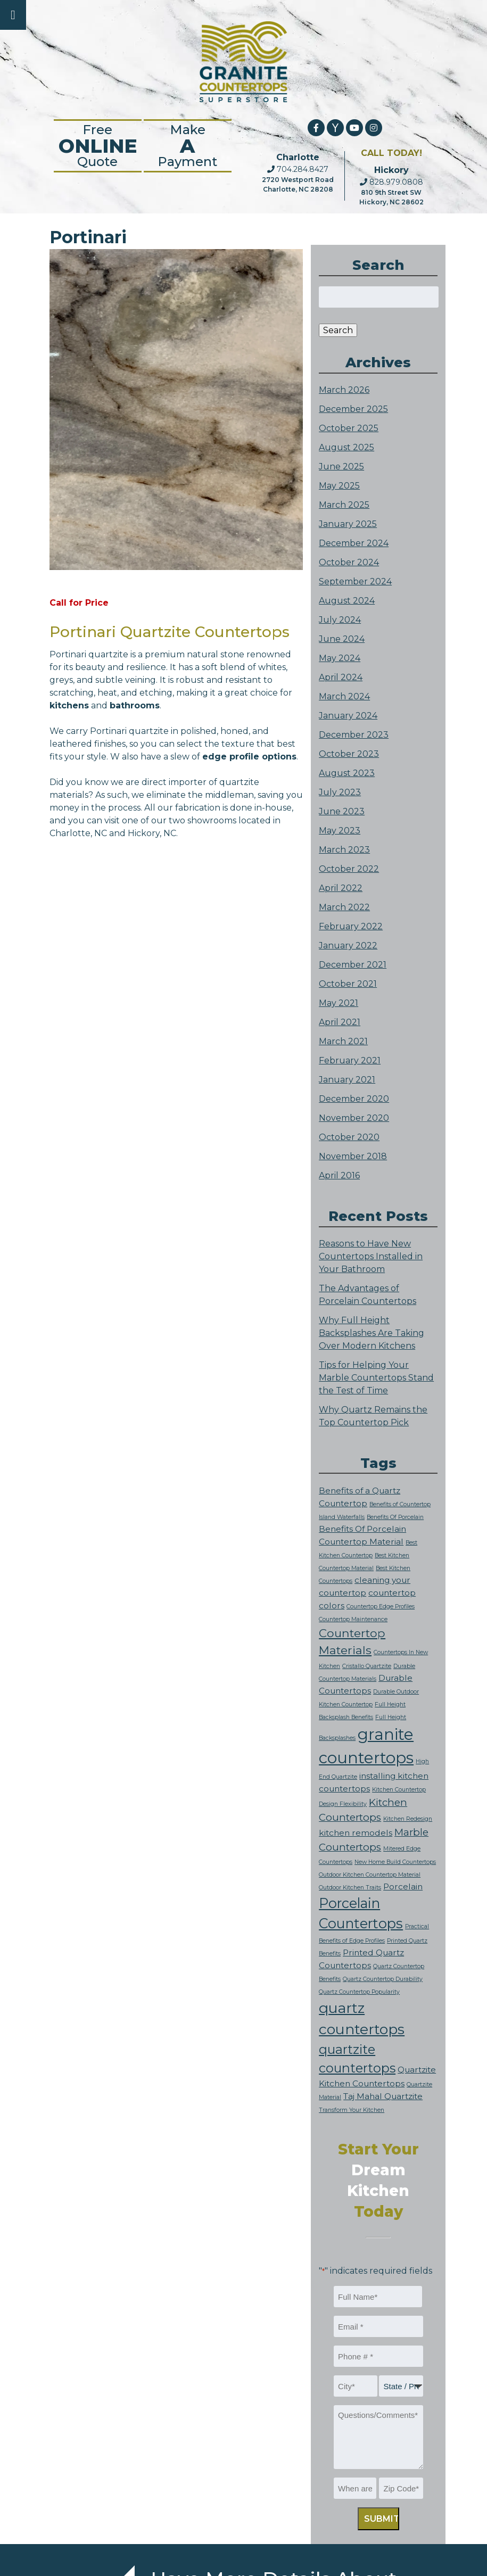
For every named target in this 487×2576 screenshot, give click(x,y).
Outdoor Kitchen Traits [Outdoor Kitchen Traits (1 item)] (350, 1887)
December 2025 (353, 409)
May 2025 (339, 486)
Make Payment (188, 145)
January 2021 (347, 1080)
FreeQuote (98, 145)
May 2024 (339, 658)
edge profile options (249, 757)
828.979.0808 (391, 182)
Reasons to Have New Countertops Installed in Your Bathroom (371, 1256)
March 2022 (344, 907)
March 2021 (343, 1041)
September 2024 (355, 581)
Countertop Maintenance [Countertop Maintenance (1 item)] (353, 1619)
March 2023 (344, 850)
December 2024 (354, 543)
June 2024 (342, 639)
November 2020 (354, 1118)
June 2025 (341, 466)
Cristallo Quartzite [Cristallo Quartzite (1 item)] (366, 1666)
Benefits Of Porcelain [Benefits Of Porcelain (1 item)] (395, 1517)
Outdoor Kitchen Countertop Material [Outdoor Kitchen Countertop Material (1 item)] (369, 1874)
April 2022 (340, 888)
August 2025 (346, 447)
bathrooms (135, 705)
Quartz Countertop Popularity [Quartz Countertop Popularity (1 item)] (359, 1991)
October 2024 (349, 562)
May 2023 (339, 830)
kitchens (69, 705)
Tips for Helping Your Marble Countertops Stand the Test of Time (376, 1378)
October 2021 (348, 984)
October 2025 (348, 428)
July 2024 (340, 620)
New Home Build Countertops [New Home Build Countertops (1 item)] (395, 1862)
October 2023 (349, 754)
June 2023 (342, 811)
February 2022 (351, 926)
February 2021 (350, 1060)
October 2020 (349, 1137)
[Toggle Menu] (13, 15)
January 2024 (348, 716)
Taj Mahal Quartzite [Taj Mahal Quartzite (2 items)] (383, 2096)
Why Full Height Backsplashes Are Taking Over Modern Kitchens (371, 1333)
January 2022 (348, 945)
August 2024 (347, 601)
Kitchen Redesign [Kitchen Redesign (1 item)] (407, 1818)
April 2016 (339, 1175)
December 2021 (352, 965)
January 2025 (348, 524)
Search (338, 330)
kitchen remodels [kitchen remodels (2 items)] (355, 1833)
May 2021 (338, 1003)
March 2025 (344, 505)
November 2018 (353, 1156)
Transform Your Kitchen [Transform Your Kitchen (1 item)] (351, 2110)
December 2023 (354, 735)
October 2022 (349, 869)
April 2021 (339, 1022)
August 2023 (347, 773)
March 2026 (344, 390)
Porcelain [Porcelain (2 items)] (403, 1886)
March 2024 (344, 696)
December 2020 (354, 1099)
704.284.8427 (297, 169)
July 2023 (340, 792)
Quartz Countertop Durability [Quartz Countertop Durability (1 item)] (383, 1979)
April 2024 (340, 677)
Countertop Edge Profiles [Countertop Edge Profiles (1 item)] (380, 1606)
